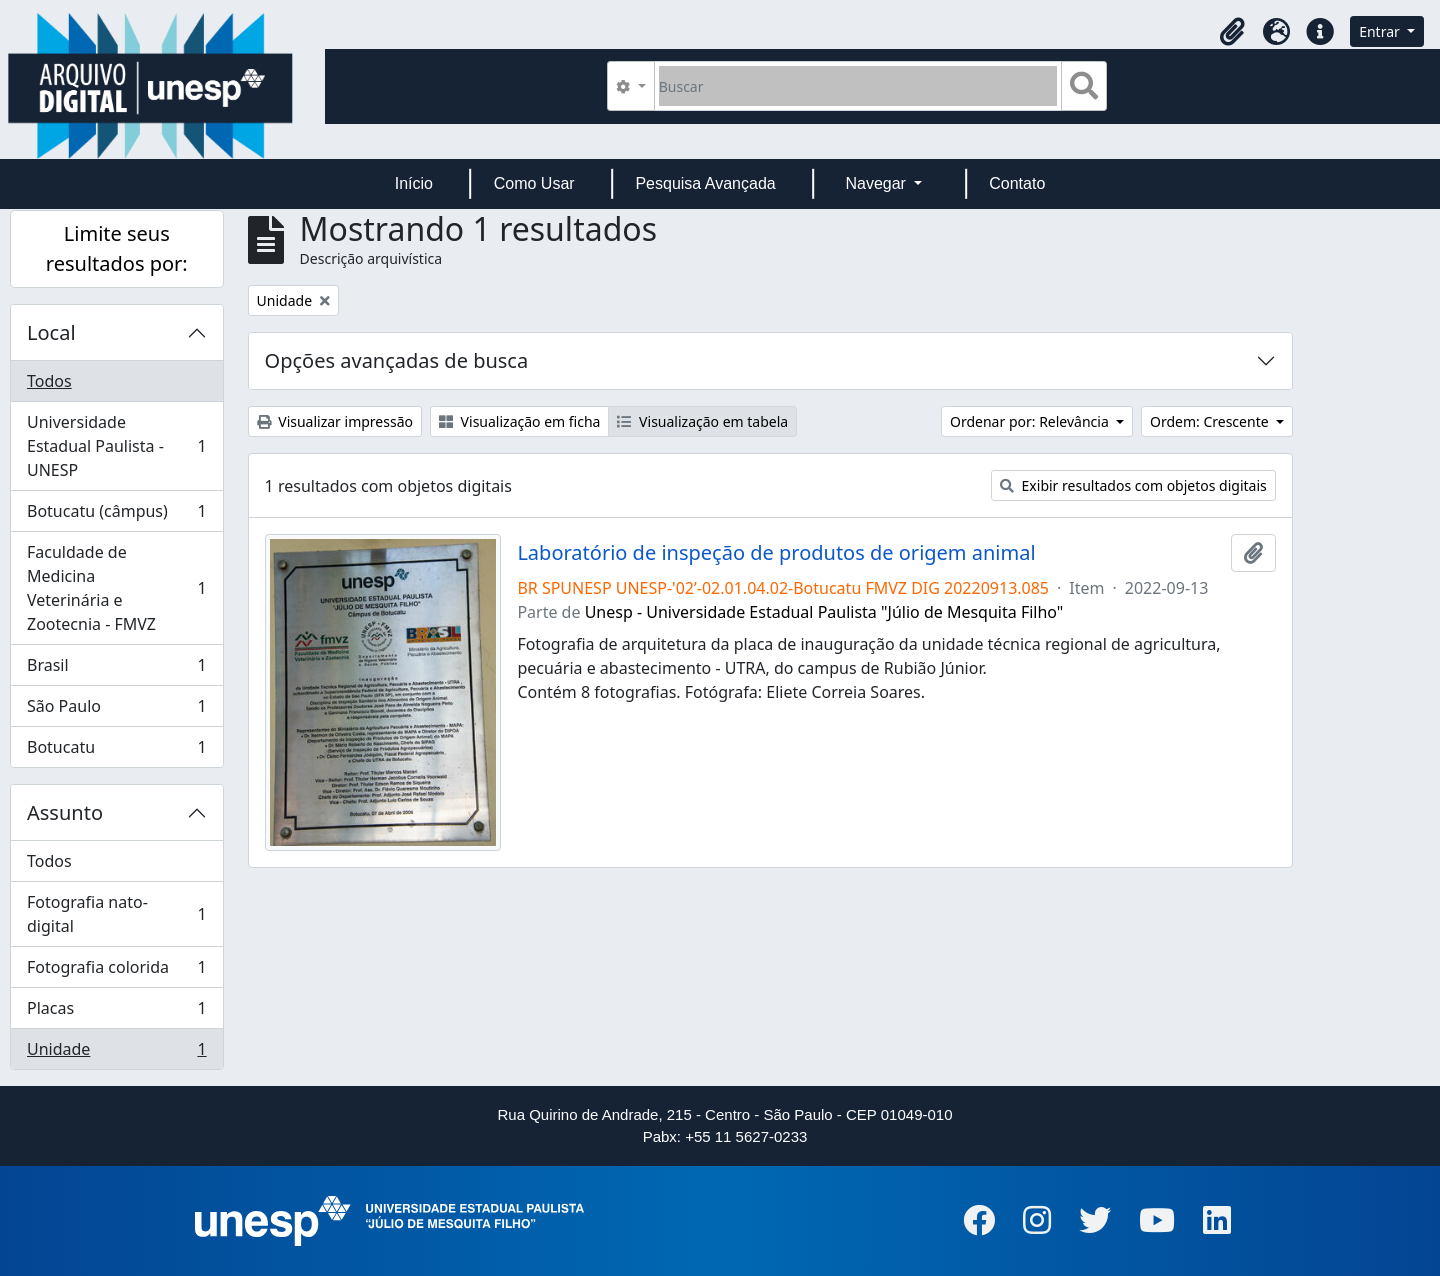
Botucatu (116, 751)
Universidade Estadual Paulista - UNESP (116, 446)
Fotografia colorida (116, 971)
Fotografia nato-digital (116, 914)
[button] (1232, 32)
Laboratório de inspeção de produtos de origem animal (776, 553)
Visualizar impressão (335, 421)
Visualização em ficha (520, 421)
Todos (49, 381)
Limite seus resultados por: (117, 248)
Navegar (877, 183)
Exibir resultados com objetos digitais (1133, 485)
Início (414, 183)
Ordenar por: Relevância (1031, 421)
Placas (116, 1012)
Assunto (65, 812)
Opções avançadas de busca (397, 360)
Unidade (116, 1053)
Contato (1017, 183)
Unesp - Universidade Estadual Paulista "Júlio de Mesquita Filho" (824, 612)
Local (51, 332)
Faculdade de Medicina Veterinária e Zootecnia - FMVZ (116, 588)
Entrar (1381, 31)
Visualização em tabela (702, 421)
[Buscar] (858, 86)
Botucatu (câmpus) (116, 515)
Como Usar (534, 183)
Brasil (116, 669)
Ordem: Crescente (1211, 421)
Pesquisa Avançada (705, 183)
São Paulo (116, 710)
